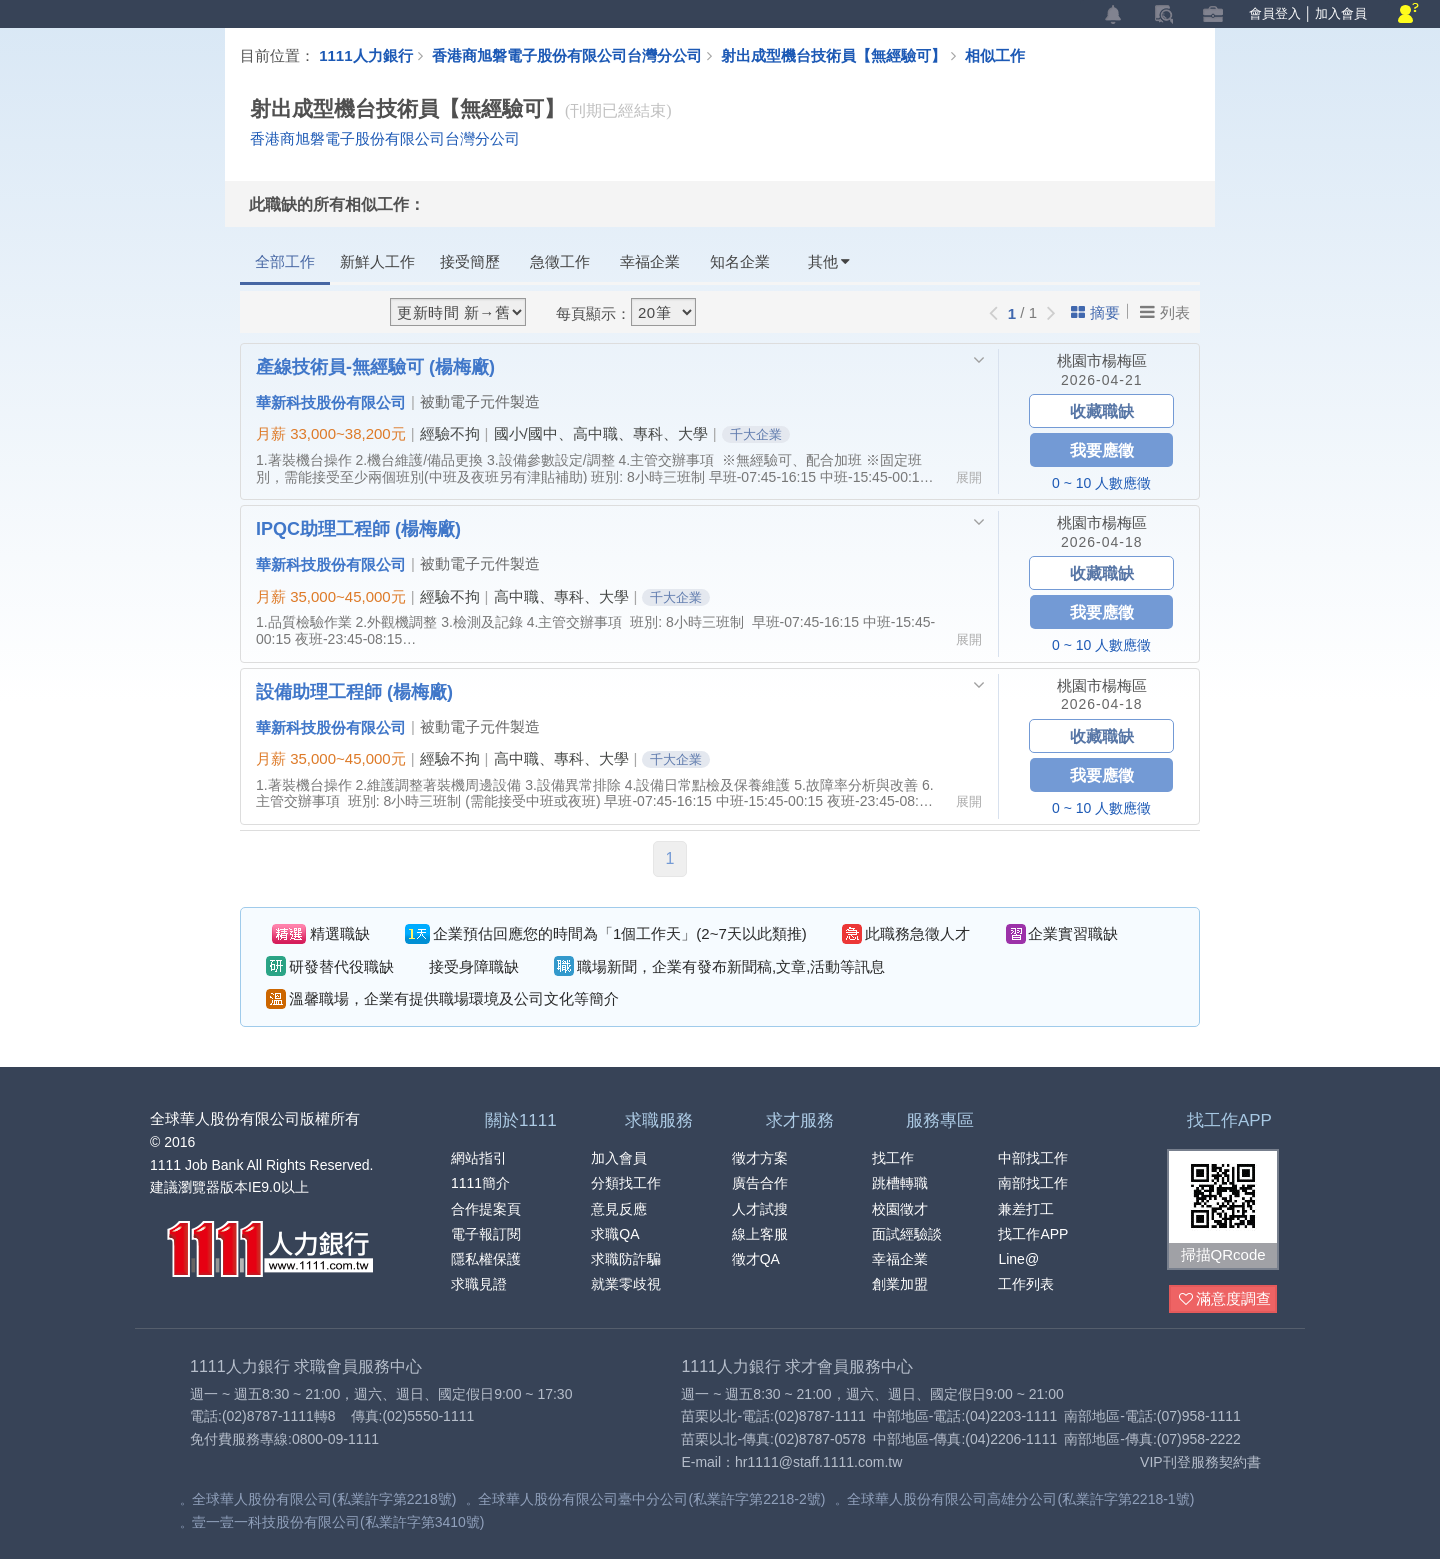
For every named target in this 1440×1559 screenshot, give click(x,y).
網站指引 (479, 1158)
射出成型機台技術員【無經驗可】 (843, 55)
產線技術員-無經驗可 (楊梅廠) (375, 366)
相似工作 (995, 55)
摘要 (1095, 312)
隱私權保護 (486, 1259)
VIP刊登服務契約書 (1200, 1462)
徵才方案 (760, 1158)
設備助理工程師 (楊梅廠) (354, 691)
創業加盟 (900, 1284)
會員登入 (1275, 13)
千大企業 (756, 434)
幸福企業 (650, 261)
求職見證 (479, 1284)
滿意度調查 (1225, 1299)
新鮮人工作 (377, 261)
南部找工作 (1033, 1183)
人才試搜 (760, 1209)
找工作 (893, 1158)
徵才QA (756, 1259)
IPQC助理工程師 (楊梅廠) (358, 528)
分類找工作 (626, 1183)
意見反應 (619, 1209)
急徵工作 (560, 261)
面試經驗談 (907, 1234)
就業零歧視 (626, 1284)
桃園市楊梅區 (1102, 360)
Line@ (1018, 1259)
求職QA (615, 1234)
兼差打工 (1026, 1209)
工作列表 (1026, 1284)
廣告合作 (760, 1183)
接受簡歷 (470, 261)
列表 (1165, 312)
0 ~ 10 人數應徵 (1101, 483)
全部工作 (285, 261)
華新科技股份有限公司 (331, 402)
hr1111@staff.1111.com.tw (818, 1462)
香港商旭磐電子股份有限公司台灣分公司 (567, 55)
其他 (829, 261)
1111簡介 (480, 1183)
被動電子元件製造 (480, 401)
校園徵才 (900, 1209)
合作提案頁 (486, 1209)
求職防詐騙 (626, 1259)
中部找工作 (1033, 1158)
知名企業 (740, 261)
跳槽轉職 (900, 1183)
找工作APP (1033, 1234)
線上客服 (760, 1234)
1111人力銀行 (365, 55)
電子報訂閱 (486, 1234)
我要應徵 (1102, 449)
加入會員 (1341, 13)
